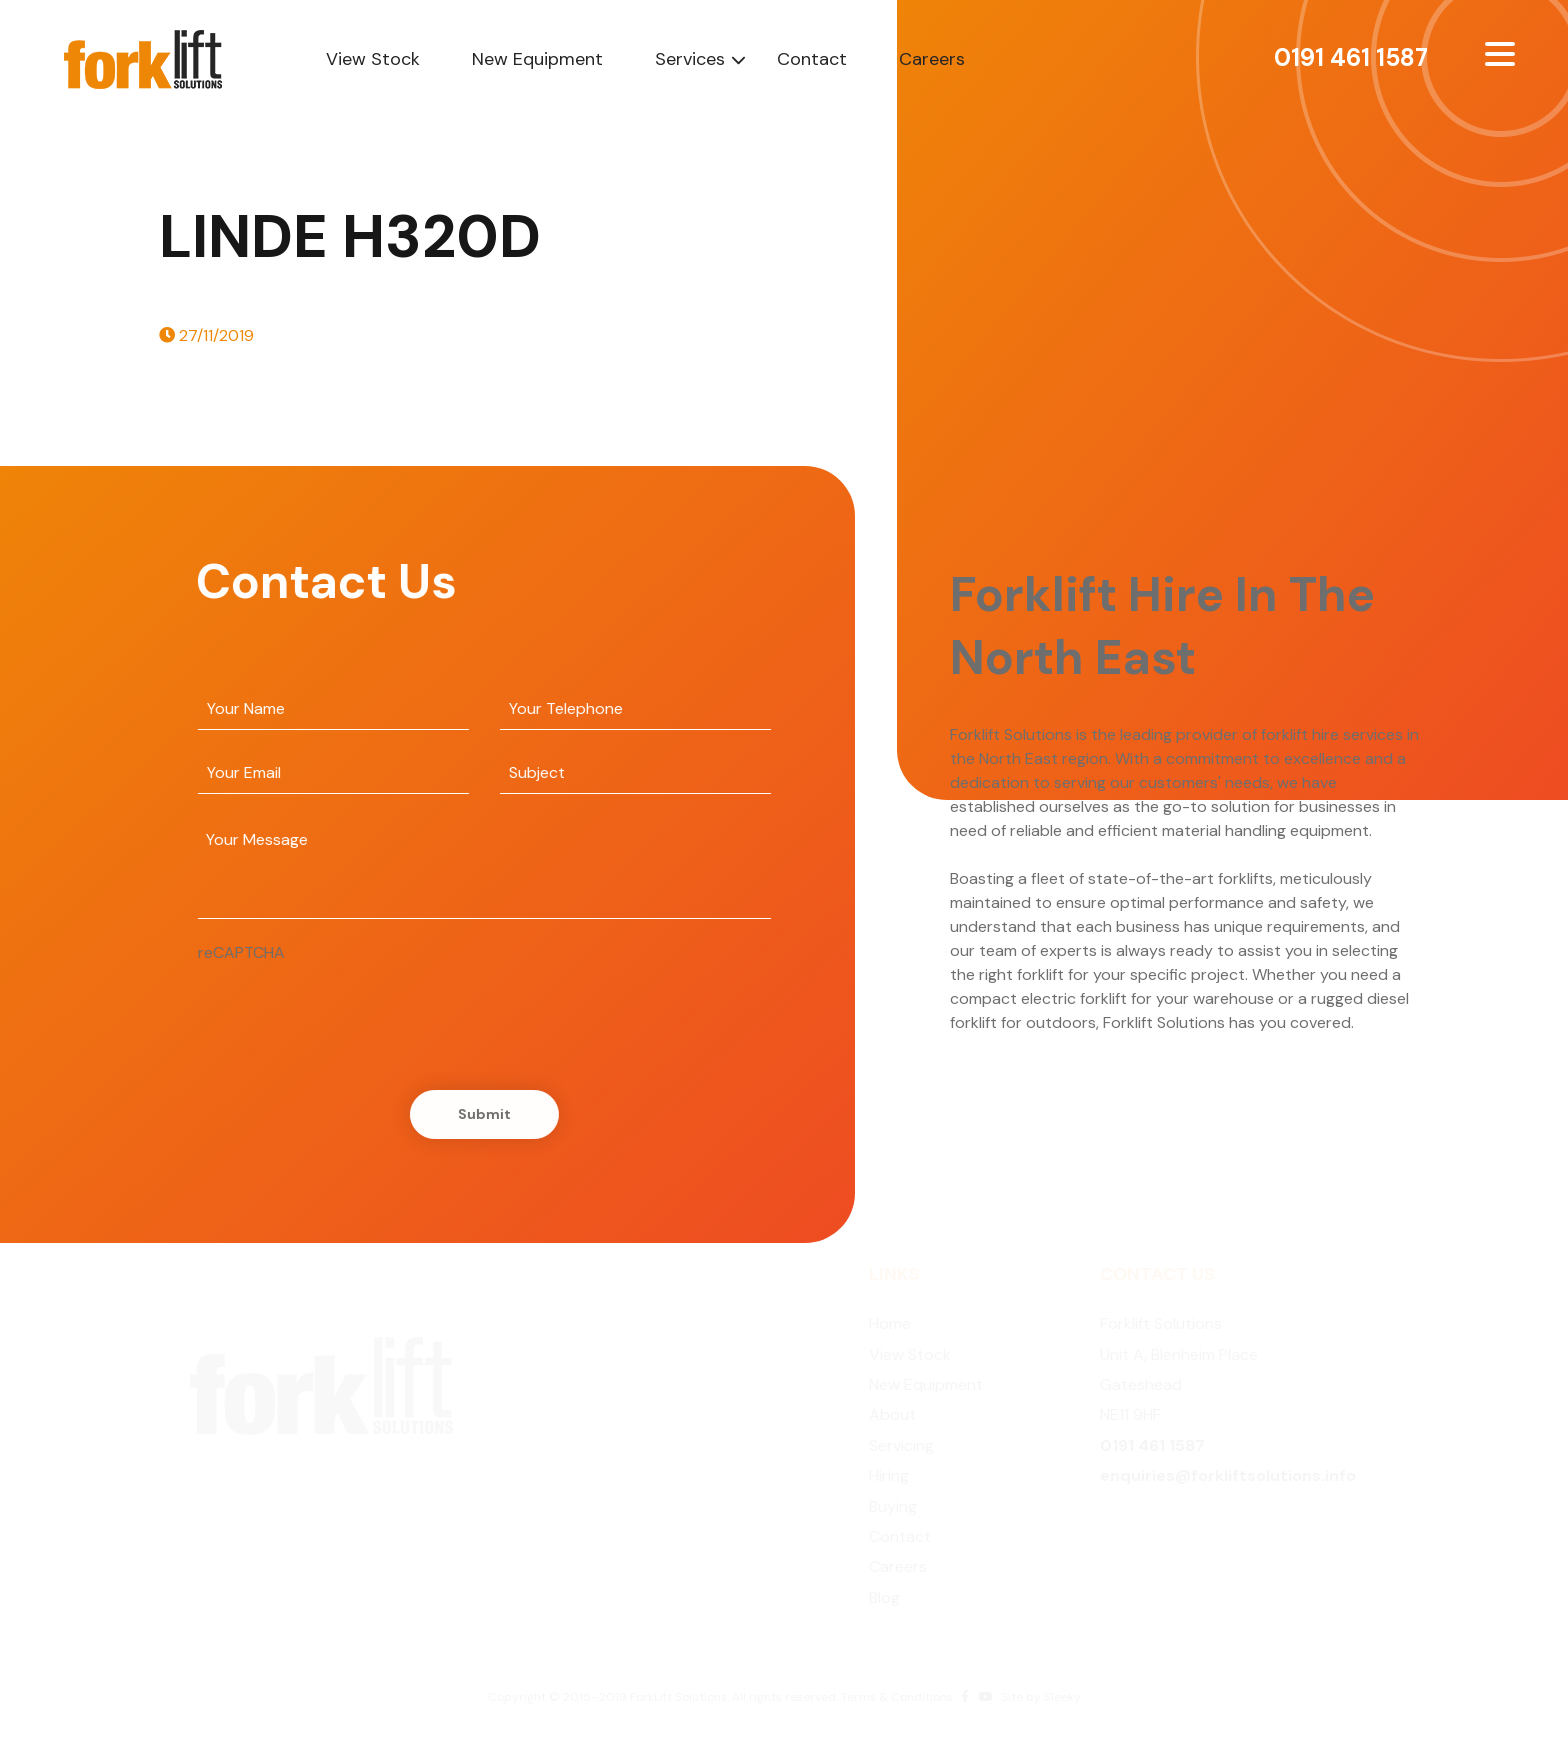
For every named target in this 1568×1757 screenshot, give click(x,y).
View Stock (373, 59)
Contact (812, 59)
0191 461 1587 (1351, 57)
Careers (932, 59)
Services (690, 59)
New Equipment (537, 59)
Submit (480, 1114)
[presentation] (346, 1004)
